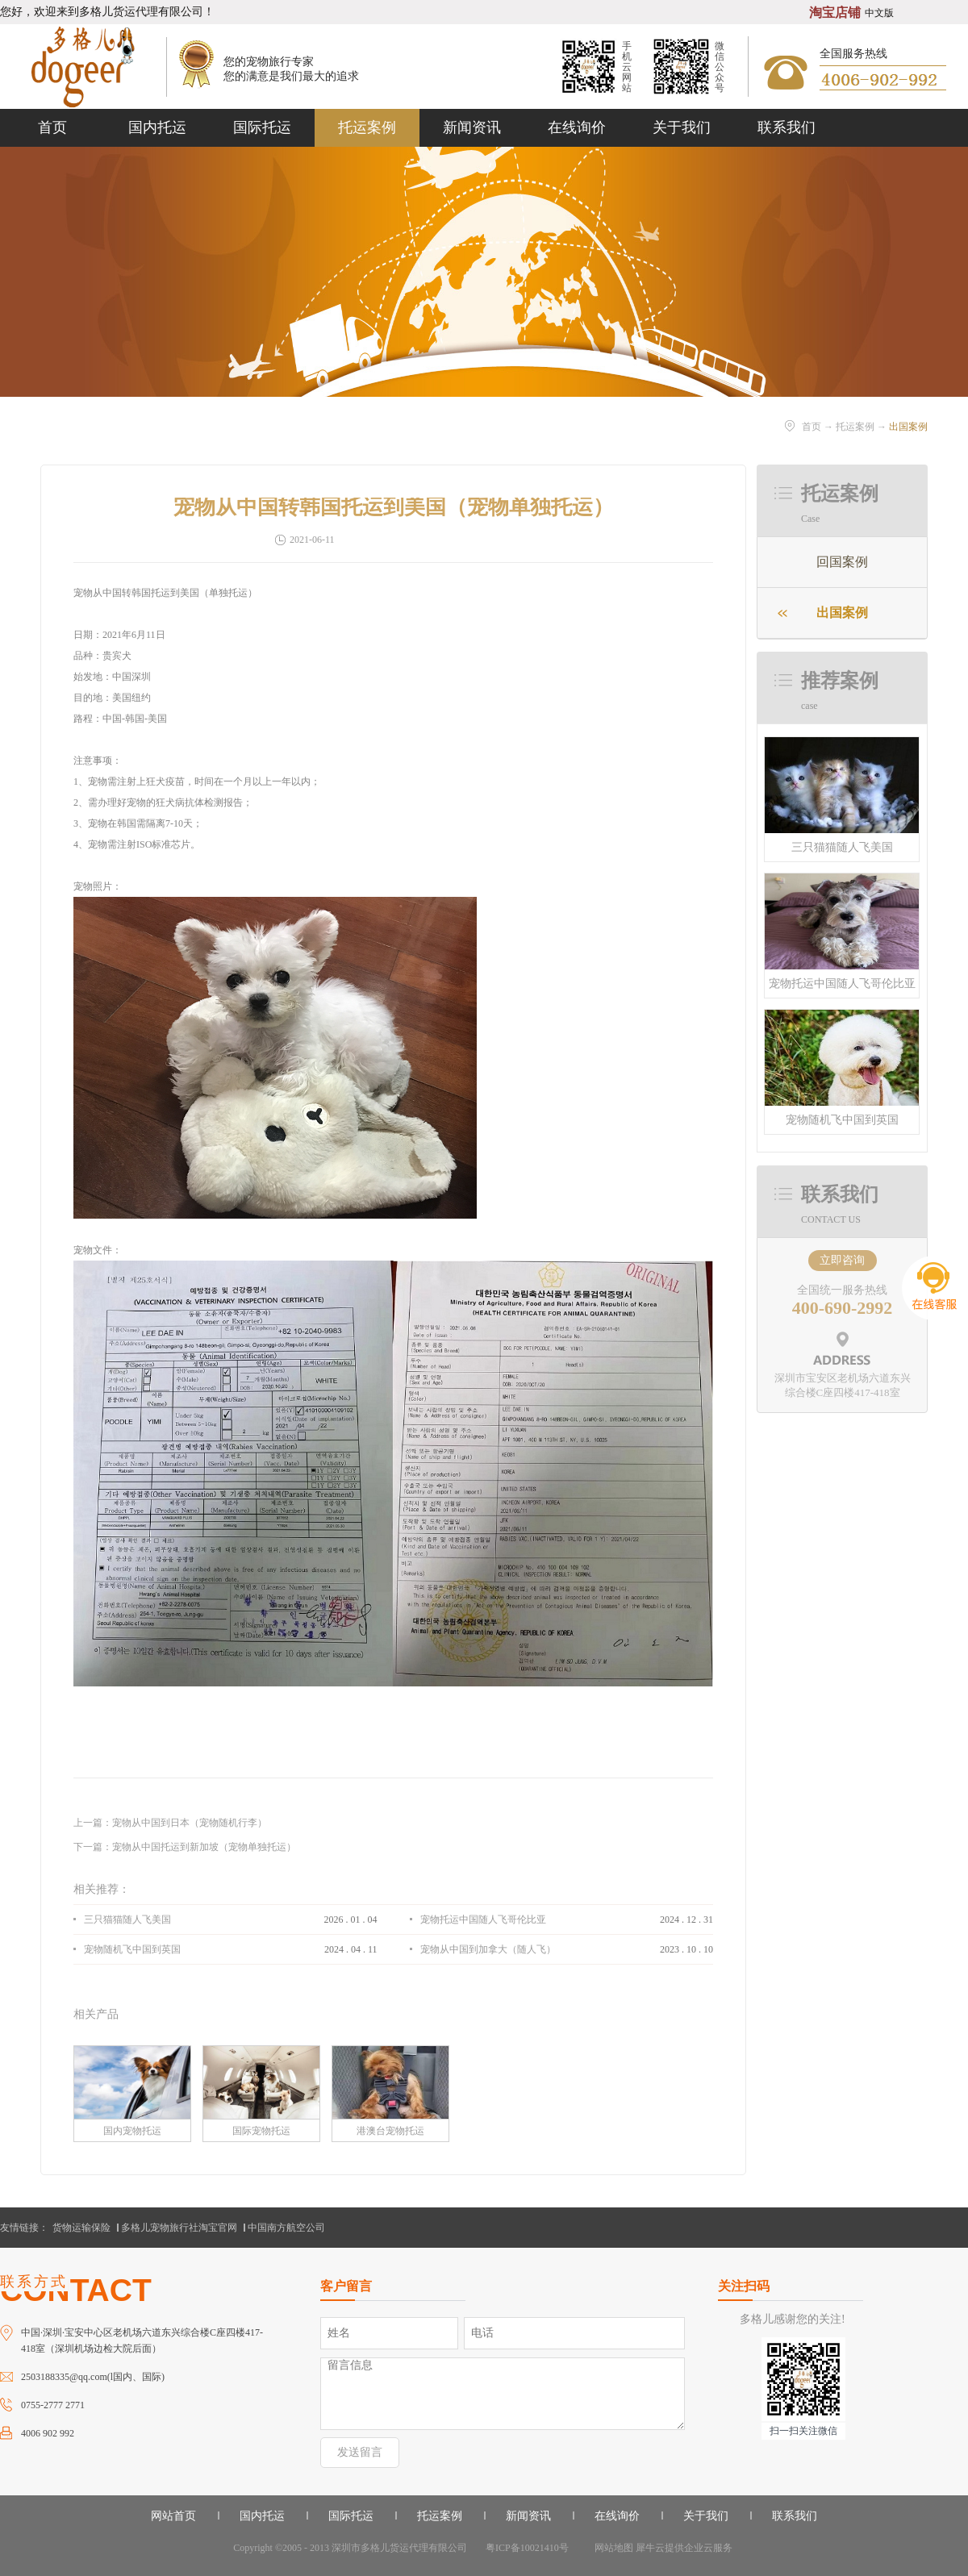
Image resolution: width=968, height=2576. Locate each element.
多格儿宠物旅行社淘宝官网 (179, 2227)
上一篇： (170, 1822)
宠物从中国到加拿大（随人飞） (488, 1949)
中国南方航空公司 (286, 2227)
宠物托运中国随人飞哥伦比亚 (842, 983)
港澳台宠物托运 (390, 2130)
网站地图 (611, 2547)
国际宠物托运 (261, 2130)
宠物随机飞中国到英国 (842, 1120)
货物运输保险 (81, 2227)
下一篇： (184, 1847)
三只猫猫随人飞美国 (842, 847)
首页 (52, 127)
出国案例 (908, 426)
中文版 (879, 13)
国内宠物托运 (132, 2130)
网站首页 (173, 2516)
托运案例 (855, 426)
